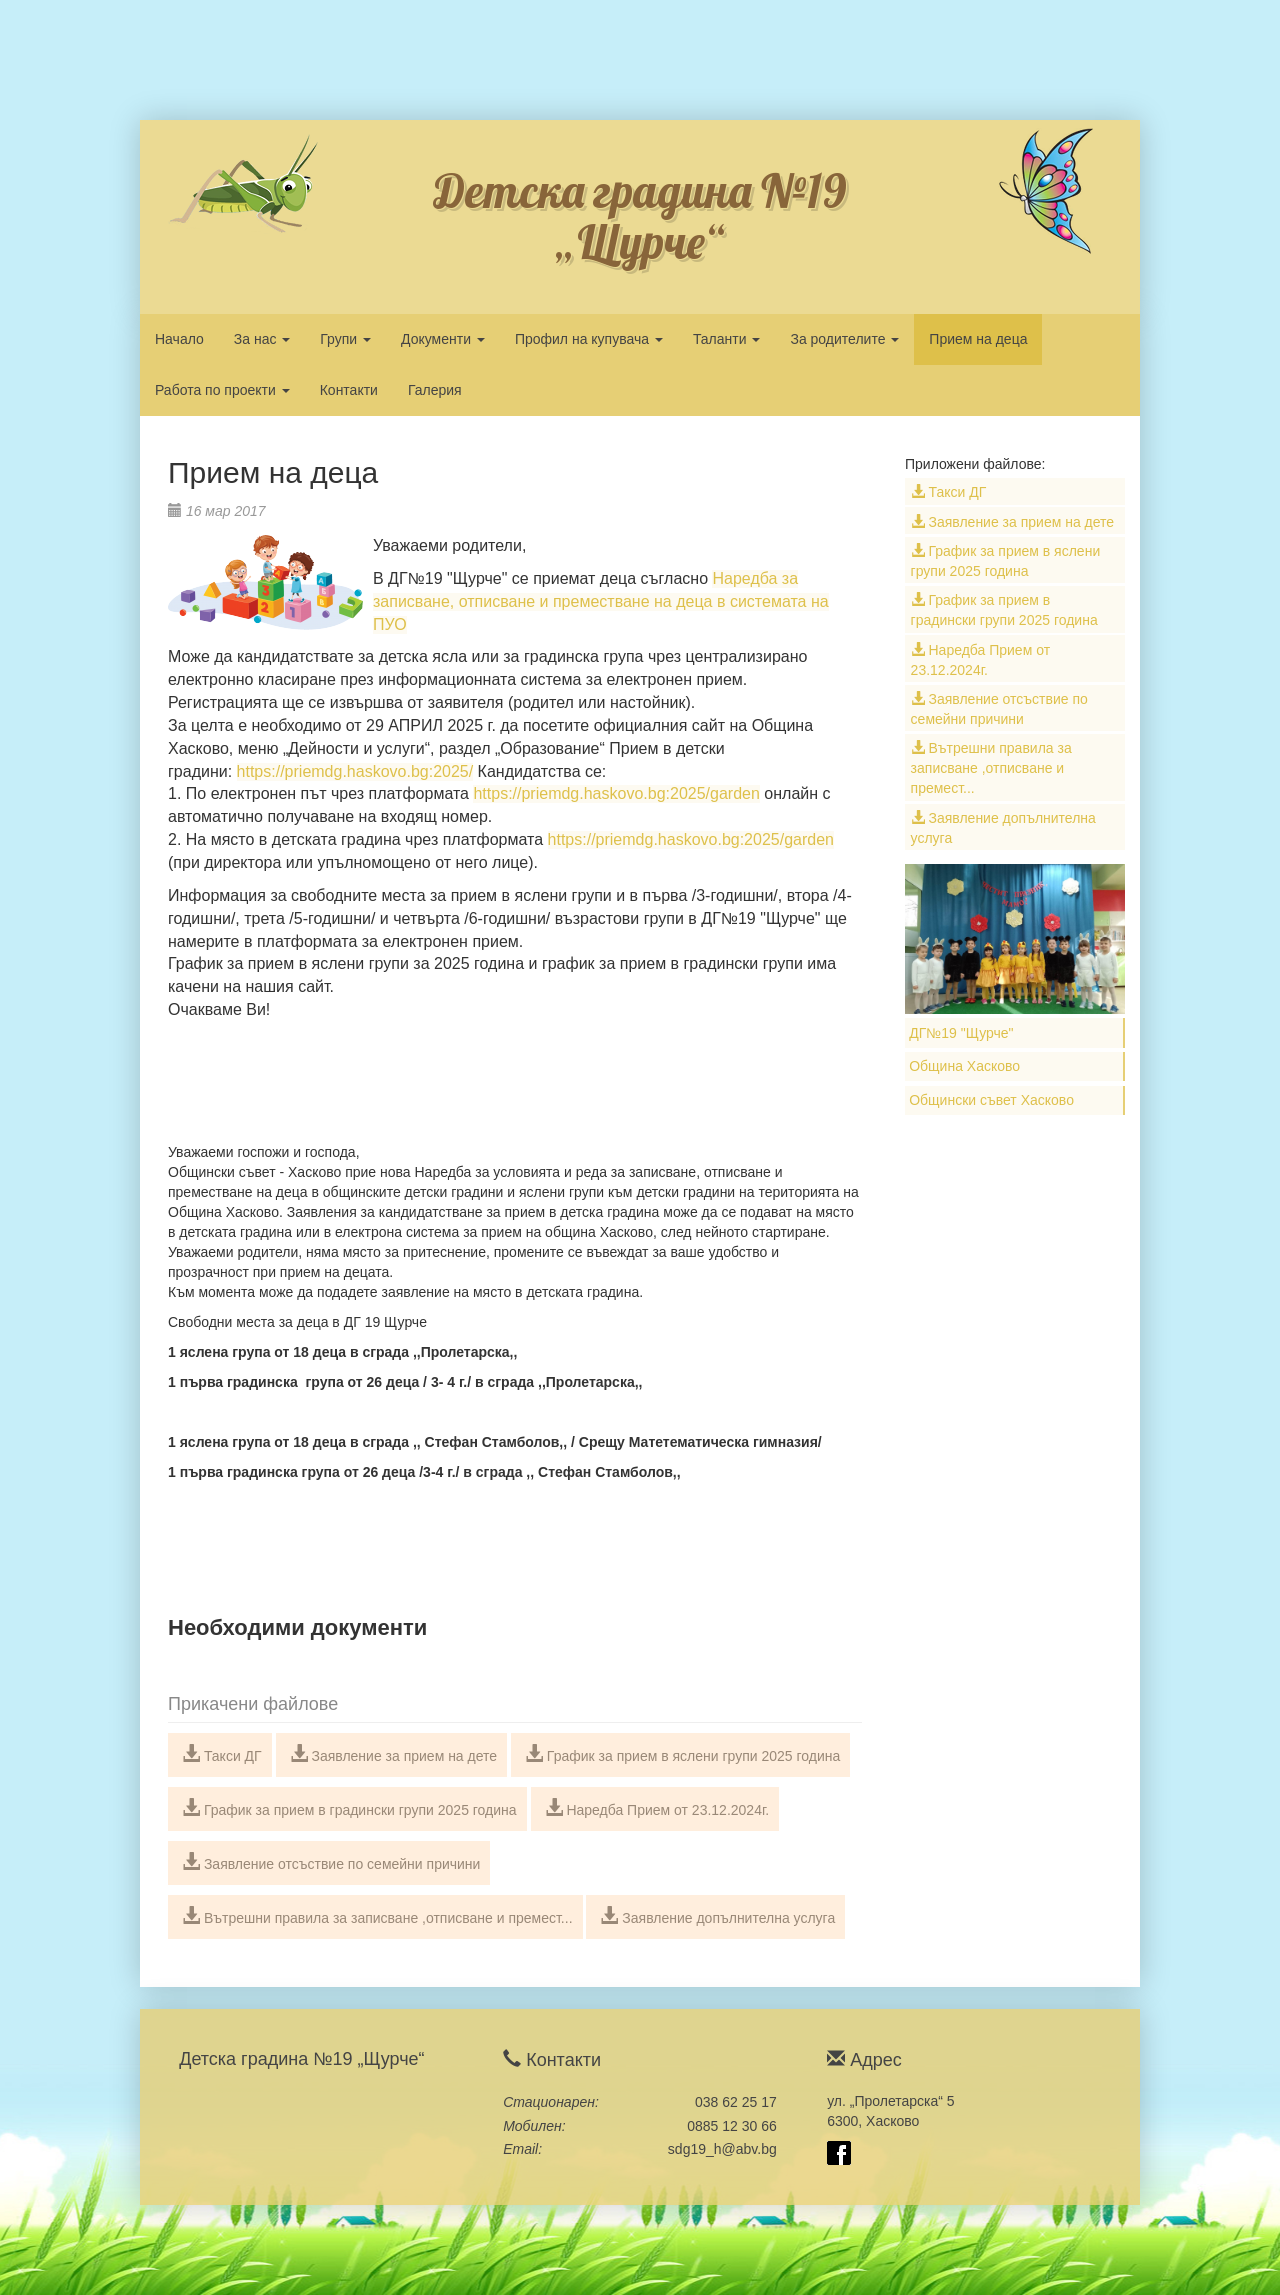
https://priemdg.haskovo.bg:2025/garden (616, 793)
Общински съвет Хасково (991, 1100)
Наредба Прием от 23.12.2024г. (657, 1808)
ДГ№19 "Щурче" (961, 1033)
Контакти (349, 390)
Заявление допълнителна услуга (717, 1916)
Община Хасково (964, 1066)
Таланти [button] (727, 339)
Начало (179, 339)
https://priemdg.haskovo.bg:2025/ (355, 771)
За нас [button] (262, 339)
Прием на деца (978, 339)
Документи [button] (443, 339)
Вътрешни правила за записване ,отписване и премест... (377, 1916)
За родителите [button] (844, 339)
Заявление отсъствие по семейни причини (331, 1862)
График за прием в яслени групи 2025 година (682, 1754)
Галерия (435, 390)
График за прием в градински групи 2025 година (349, 1808)
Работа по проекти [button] (222, 390)
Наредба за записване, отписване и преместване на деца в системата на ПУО (601, 601)
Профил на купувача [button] (589, 339)
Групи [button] (345, 339)
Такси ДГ (222, 1754)
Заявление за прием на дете (394, 1754)
